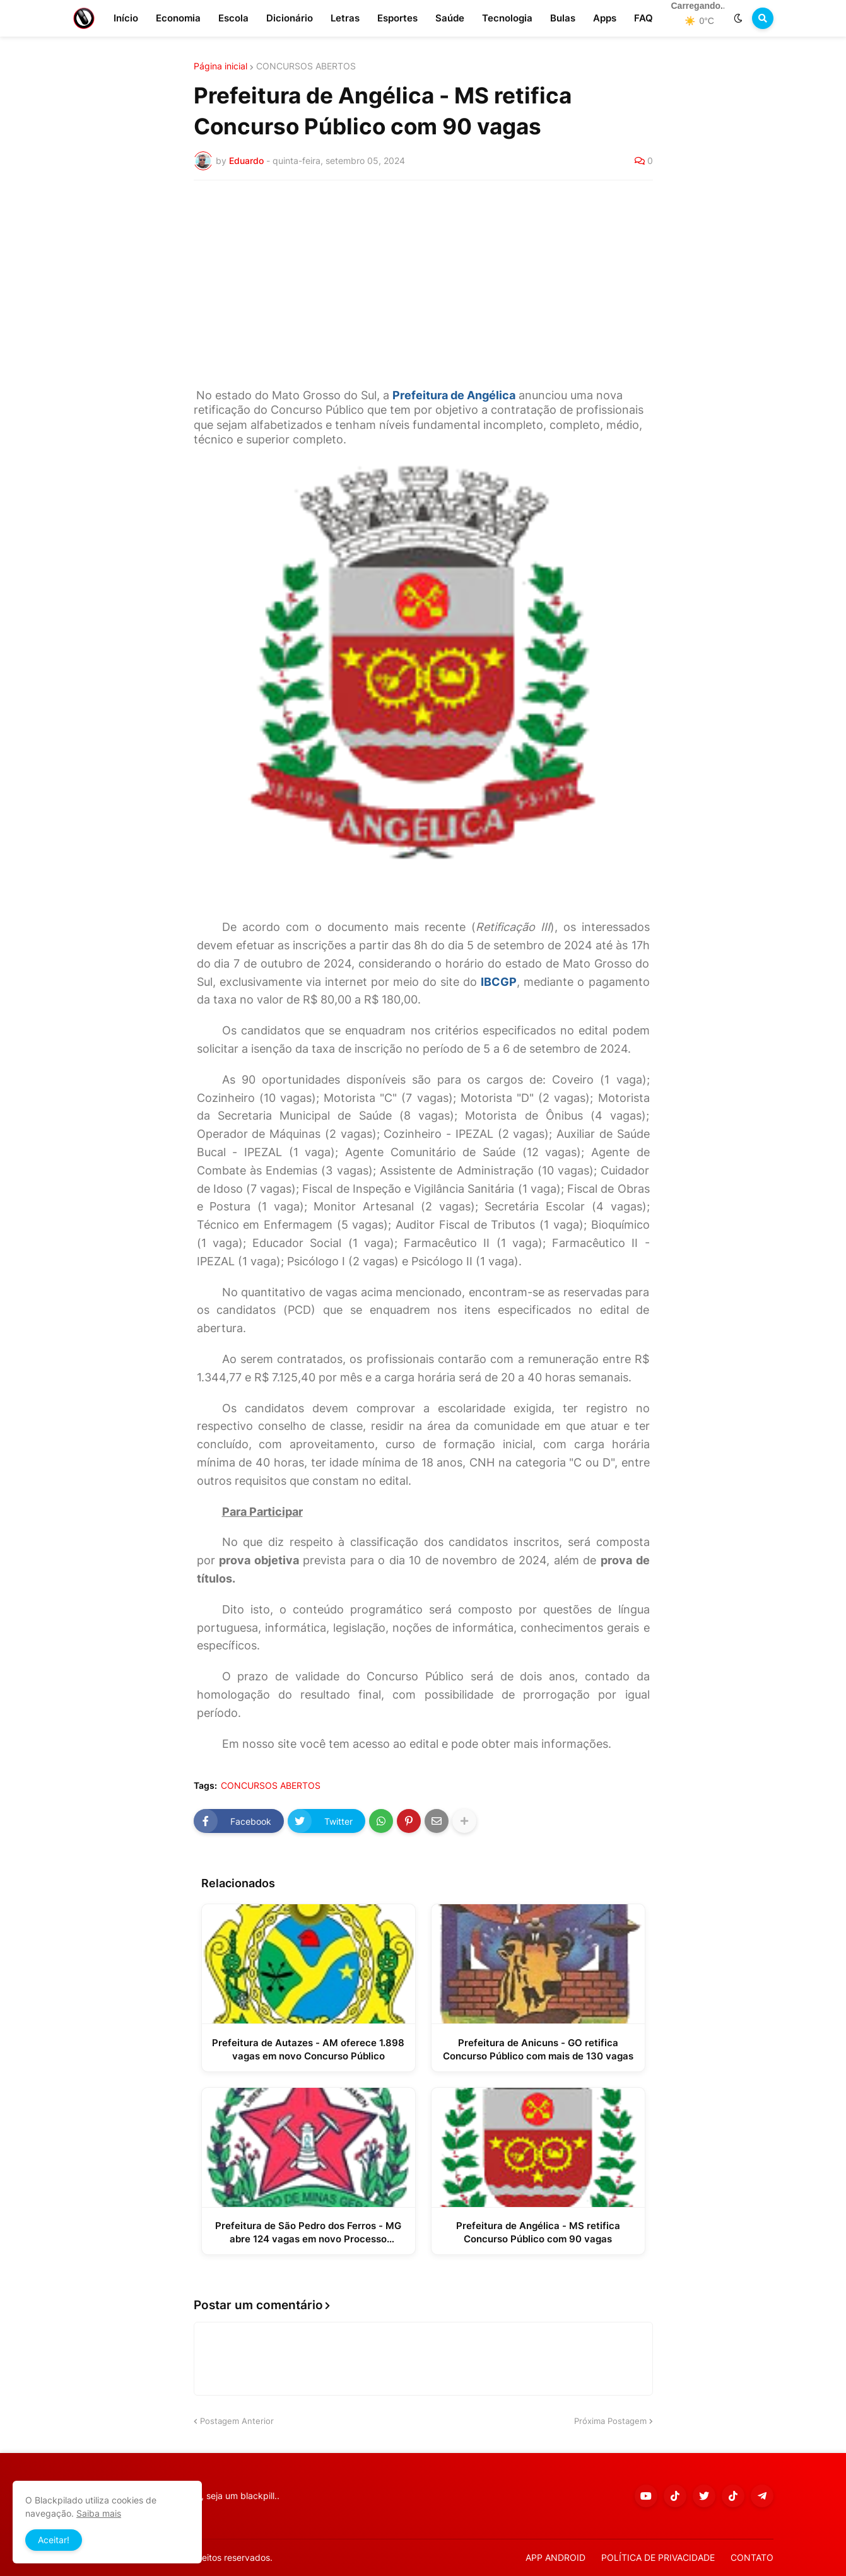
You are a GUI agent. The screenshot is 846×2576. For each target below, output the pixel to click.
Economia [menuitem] (178, 18)
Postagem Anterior (237, 2421)
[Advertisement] (423, 284)
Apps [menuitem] (604, 18)
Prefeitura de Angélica (453, 395)
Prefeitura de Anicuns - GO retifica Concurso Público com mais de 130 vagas (538, 2049)
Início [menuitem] (126, 18)
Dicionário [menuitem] (289, 18)
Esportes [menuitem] (397, 18)
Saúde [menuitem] (449, 18)
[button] (738, 18)
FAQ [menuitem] (643, 18)
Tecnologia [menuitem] (507, 18)
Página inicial (220, 66)
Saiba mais (98, 2513)
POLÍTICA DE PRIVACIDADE (658, 2557)
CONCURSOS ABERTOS (306, 66)
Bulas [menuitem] (562, 18)
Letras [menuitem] (345, 18)
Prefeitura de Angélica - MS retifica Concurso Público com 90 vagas (538, 2232)
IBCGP (499, 981)
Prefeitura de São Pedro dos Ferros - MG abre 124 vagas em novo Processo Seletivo (308, 2232)
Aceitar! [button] (53, 2539)
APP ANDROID (555, 2557)
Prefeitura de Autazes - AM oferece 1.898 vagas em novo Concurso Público (308, 2049)
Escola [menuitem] (233, 18)
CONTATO (752, 2557)
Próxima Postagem (610, 2421)
